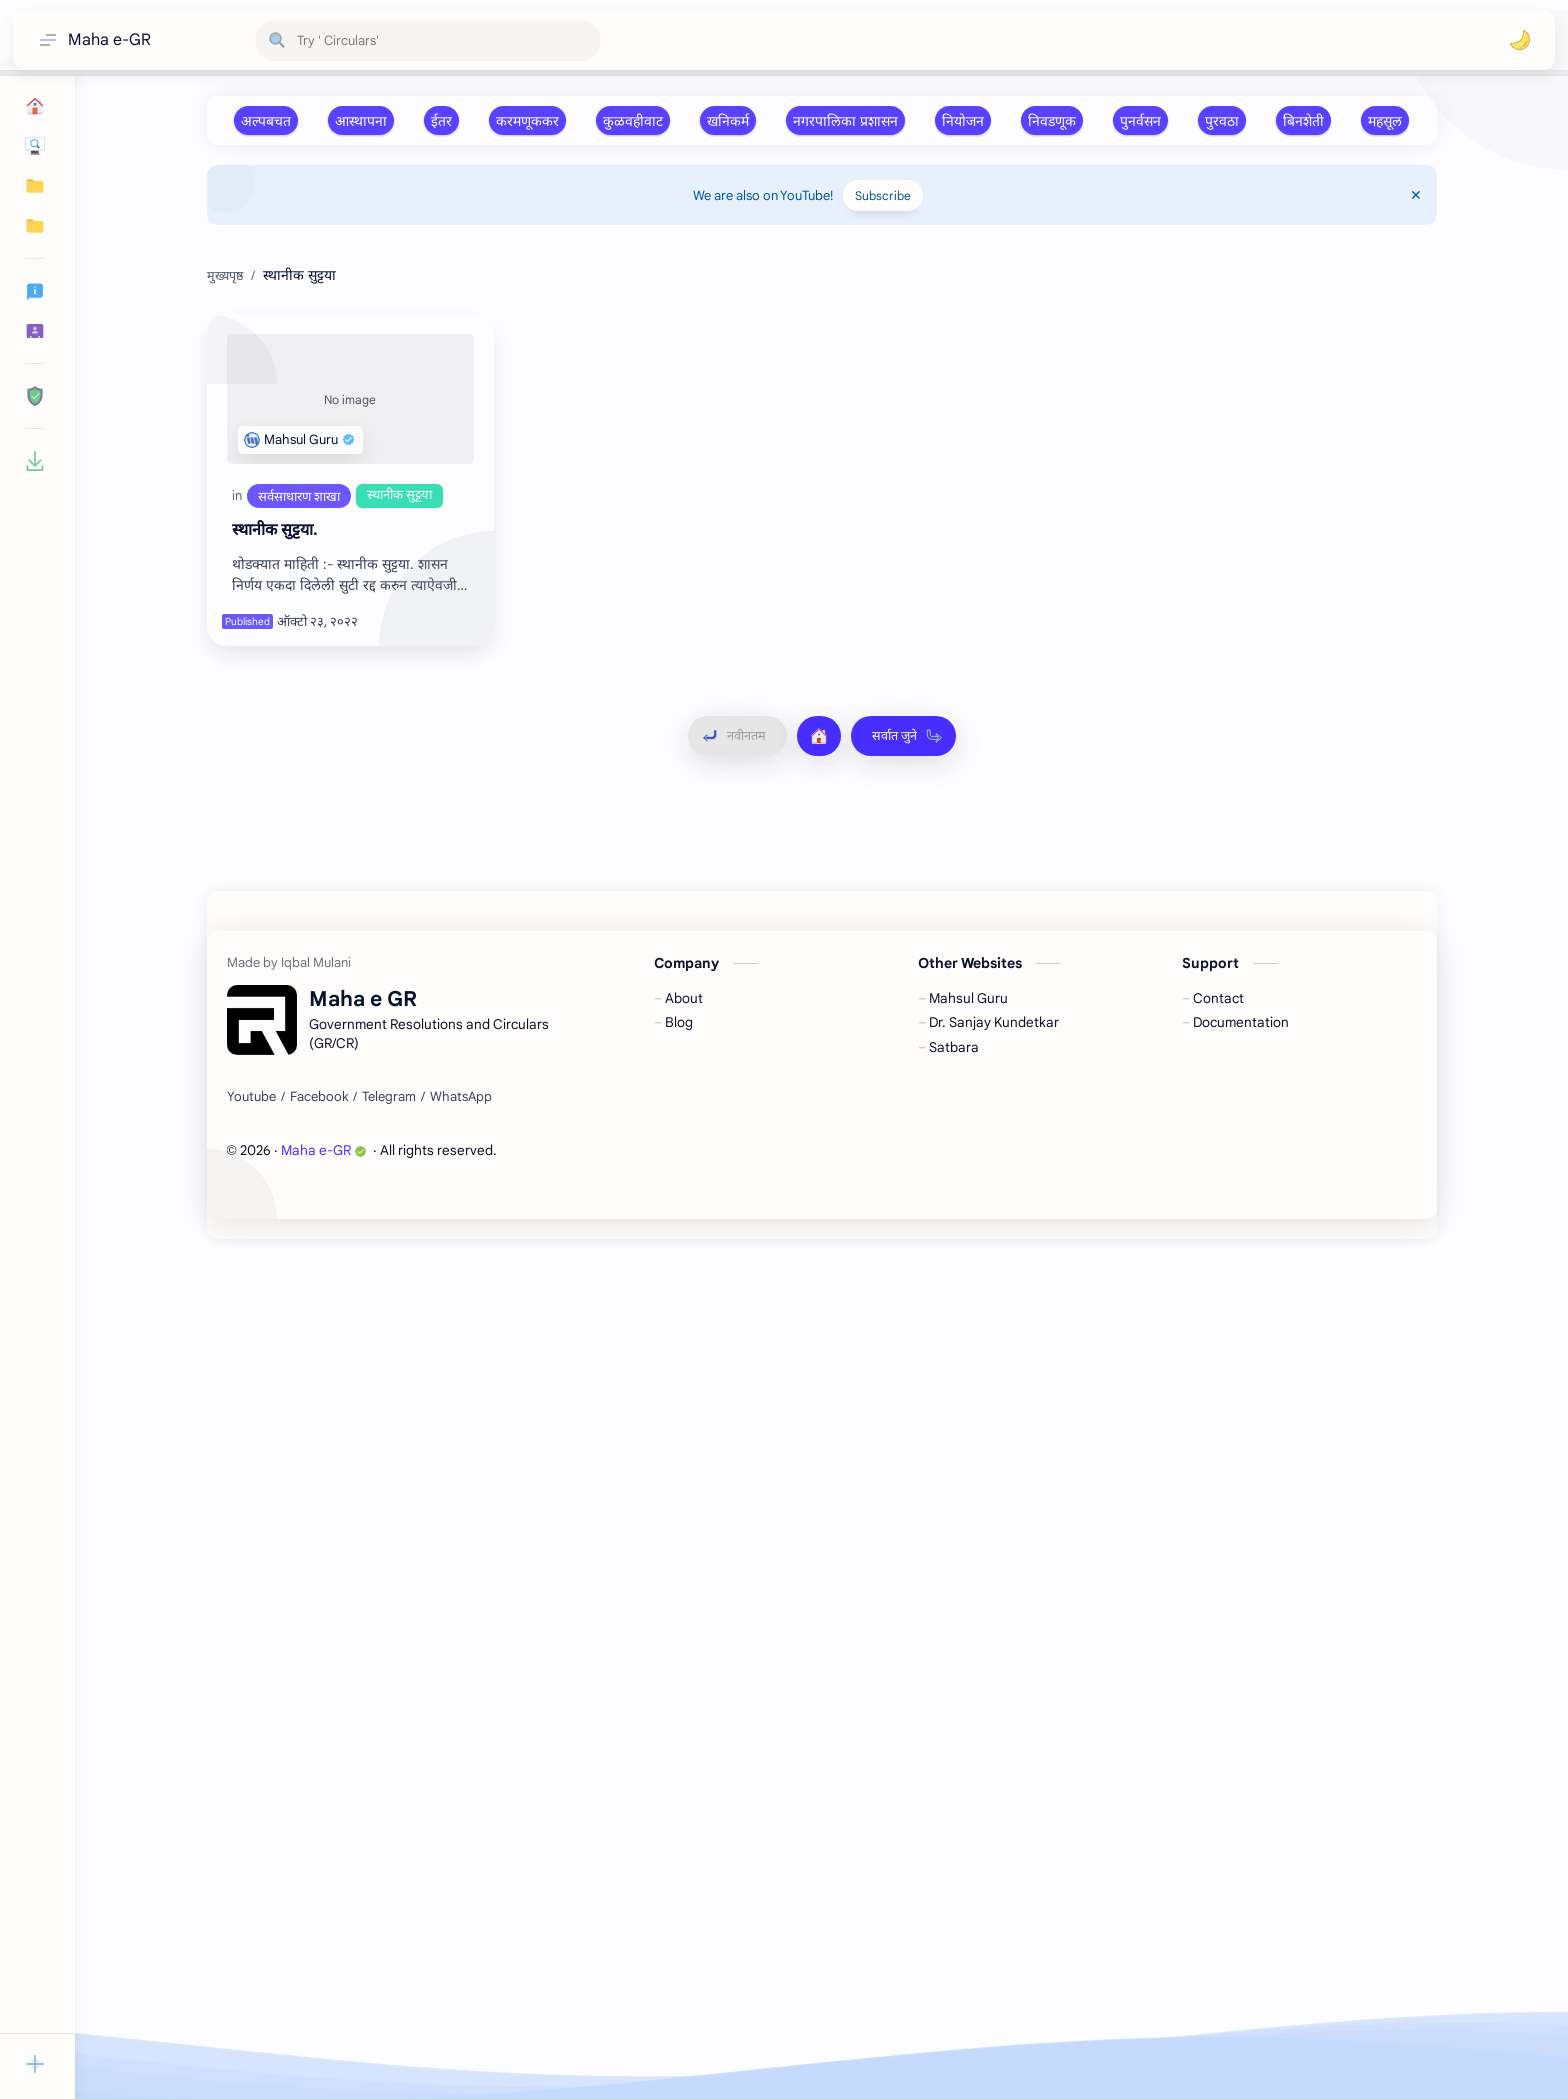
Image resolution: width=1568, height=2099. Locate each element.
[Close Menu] (1416, 195)
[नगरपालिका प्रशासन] (845, 120)
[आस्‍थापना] (361, 120)
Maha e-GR (109, 40)
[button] (1520, 40)
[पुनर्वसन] (1140, 120)
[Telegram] (389, 1957)
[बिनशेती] (1303, 120)
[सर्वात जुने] (903, 1036)
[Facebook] (319, 1957)
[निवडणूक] (1052, 120)
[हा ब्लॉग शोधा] (428, 40)
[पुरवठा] (1222, 120)
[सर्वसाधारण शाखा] (299, 796)
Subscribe (883, 195)
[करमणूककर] (527, 120)
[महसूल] (1385, 120)
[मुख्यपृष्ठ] (819, 1036)
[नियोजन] (963, 120)
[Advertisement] (807, 385)
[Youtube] (251, 1957)
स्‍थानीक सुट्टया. (275, 830)
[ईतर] (441, 120)
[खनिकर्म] (728, 120)
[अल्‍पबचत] (266, 120)
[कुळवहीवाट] (633, 120)
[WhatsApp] (461, 1957)
